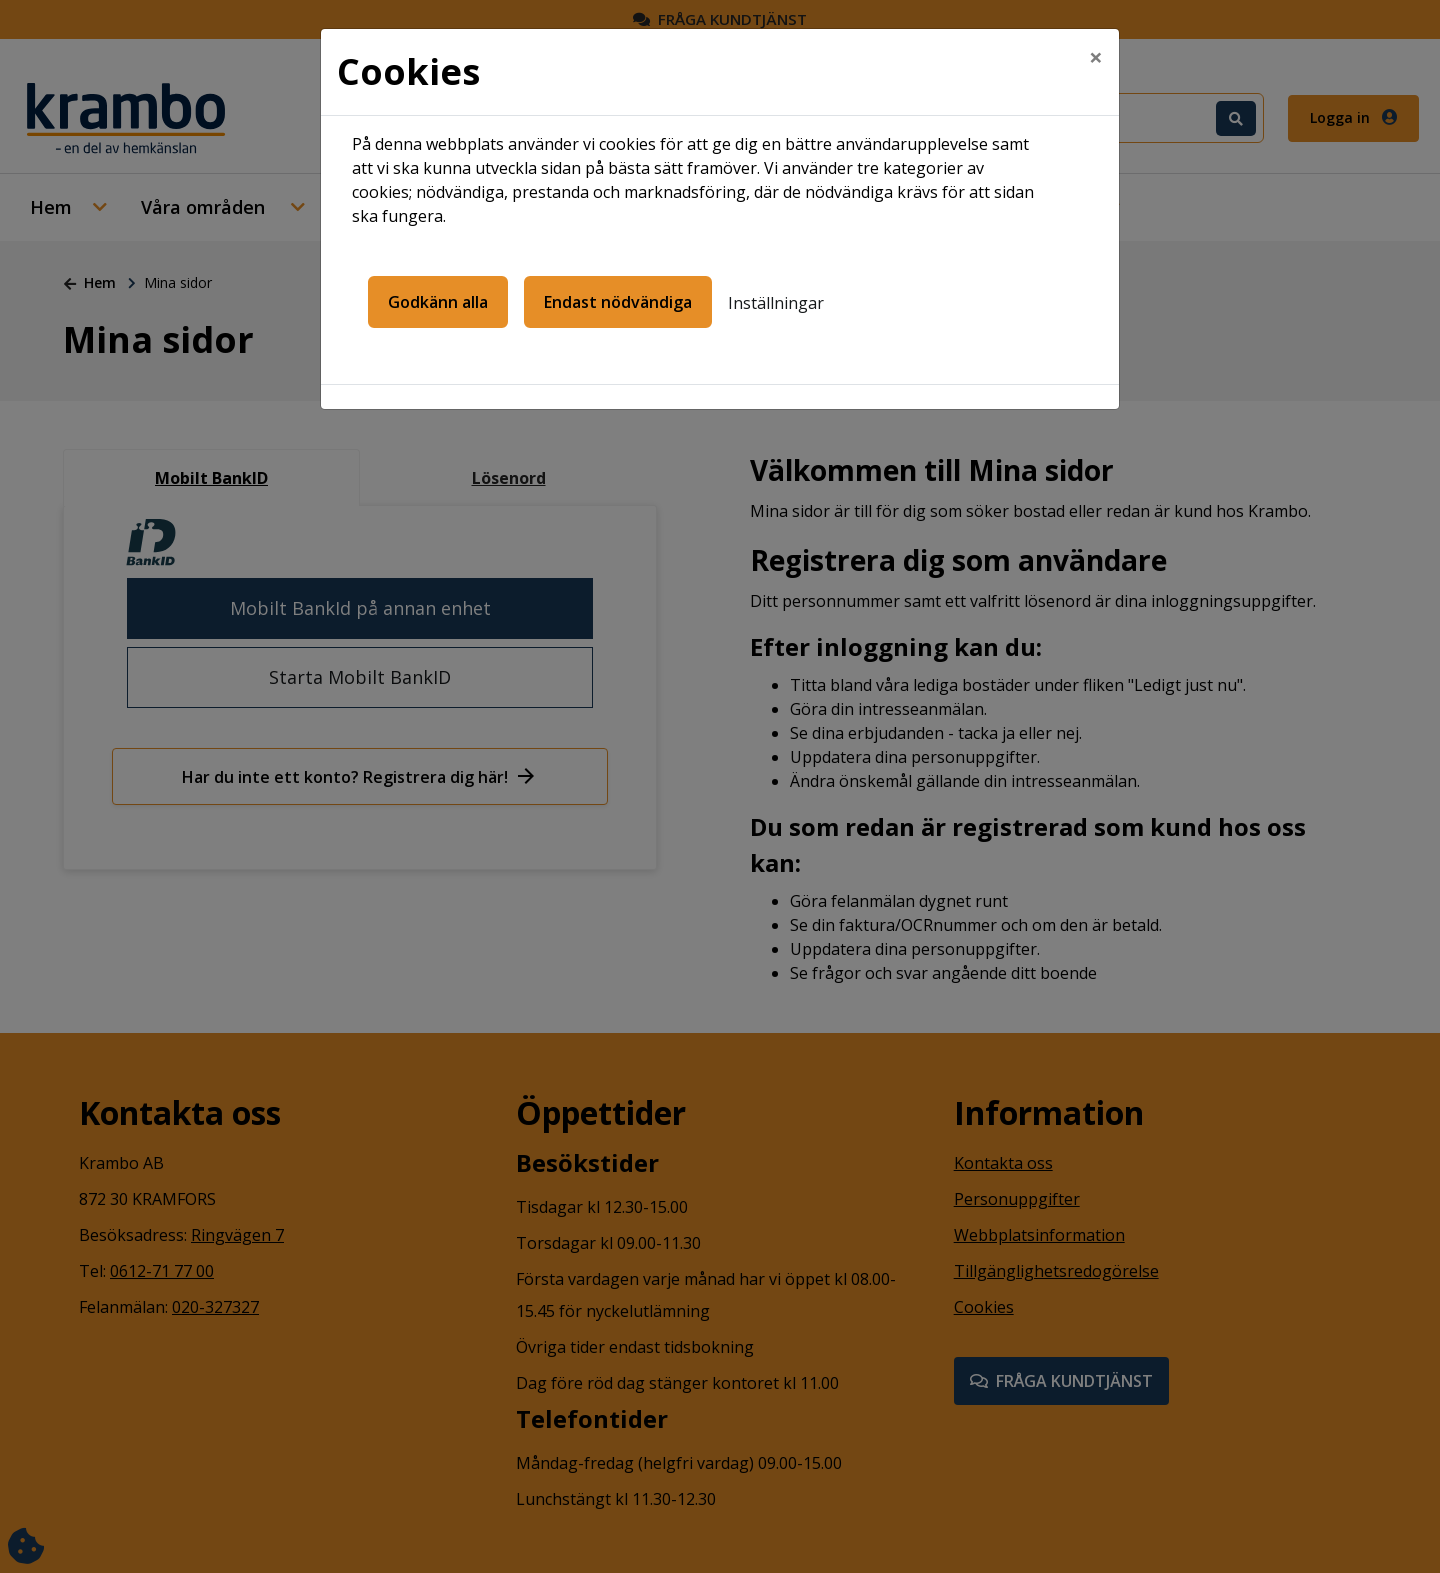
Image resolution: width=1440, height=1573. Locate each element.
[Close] (1096, 57)
